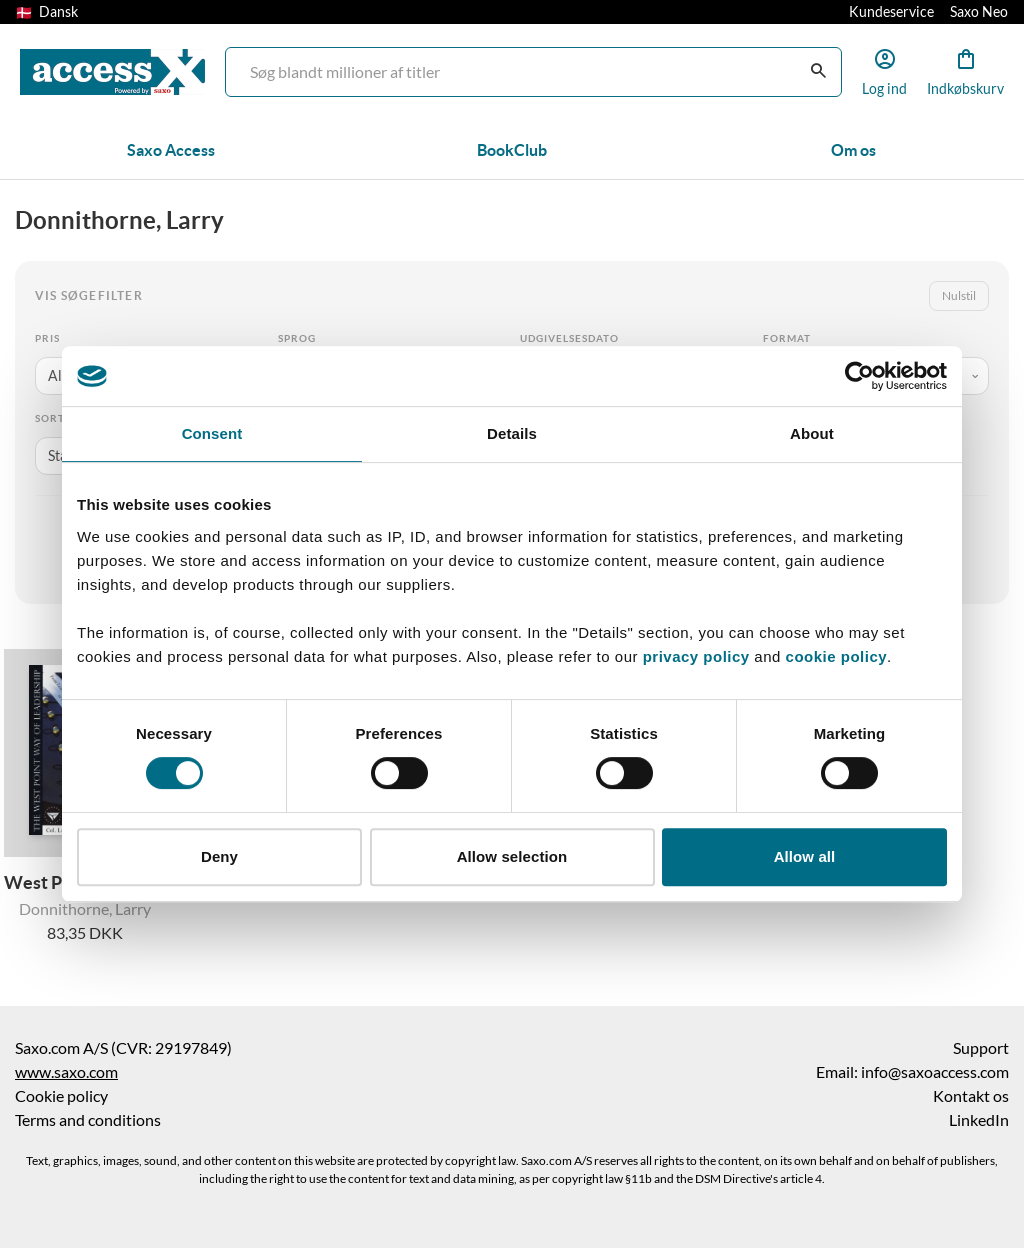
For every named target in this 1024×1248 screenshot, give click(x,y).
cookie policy (834, 656)
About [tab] (812, 433)
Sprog (297, 338)
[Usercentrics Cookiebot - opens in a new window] (859, 376)
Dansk (47, 12)
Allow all (805, 856)
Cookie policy (61, 1096)
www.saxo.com (66, 1072)
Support (981, 1048)
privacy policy (696, 656)
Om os (853, 150)
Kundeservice (891, 12)
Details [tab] (512, 433)
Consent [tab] (212, 433)
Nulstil (959, 295)
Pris (47, 338)
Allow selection (512, 856)
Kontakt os (971, 1096)
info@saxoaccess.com (935, 1072)
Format (787, 338)
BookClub (512, 150)
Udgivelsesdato (569, 338)
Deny (219, 856)
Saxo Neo (979, 12)
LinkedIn (979, 1120)
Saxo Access (171, 150)
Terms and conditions (88, 1120)
